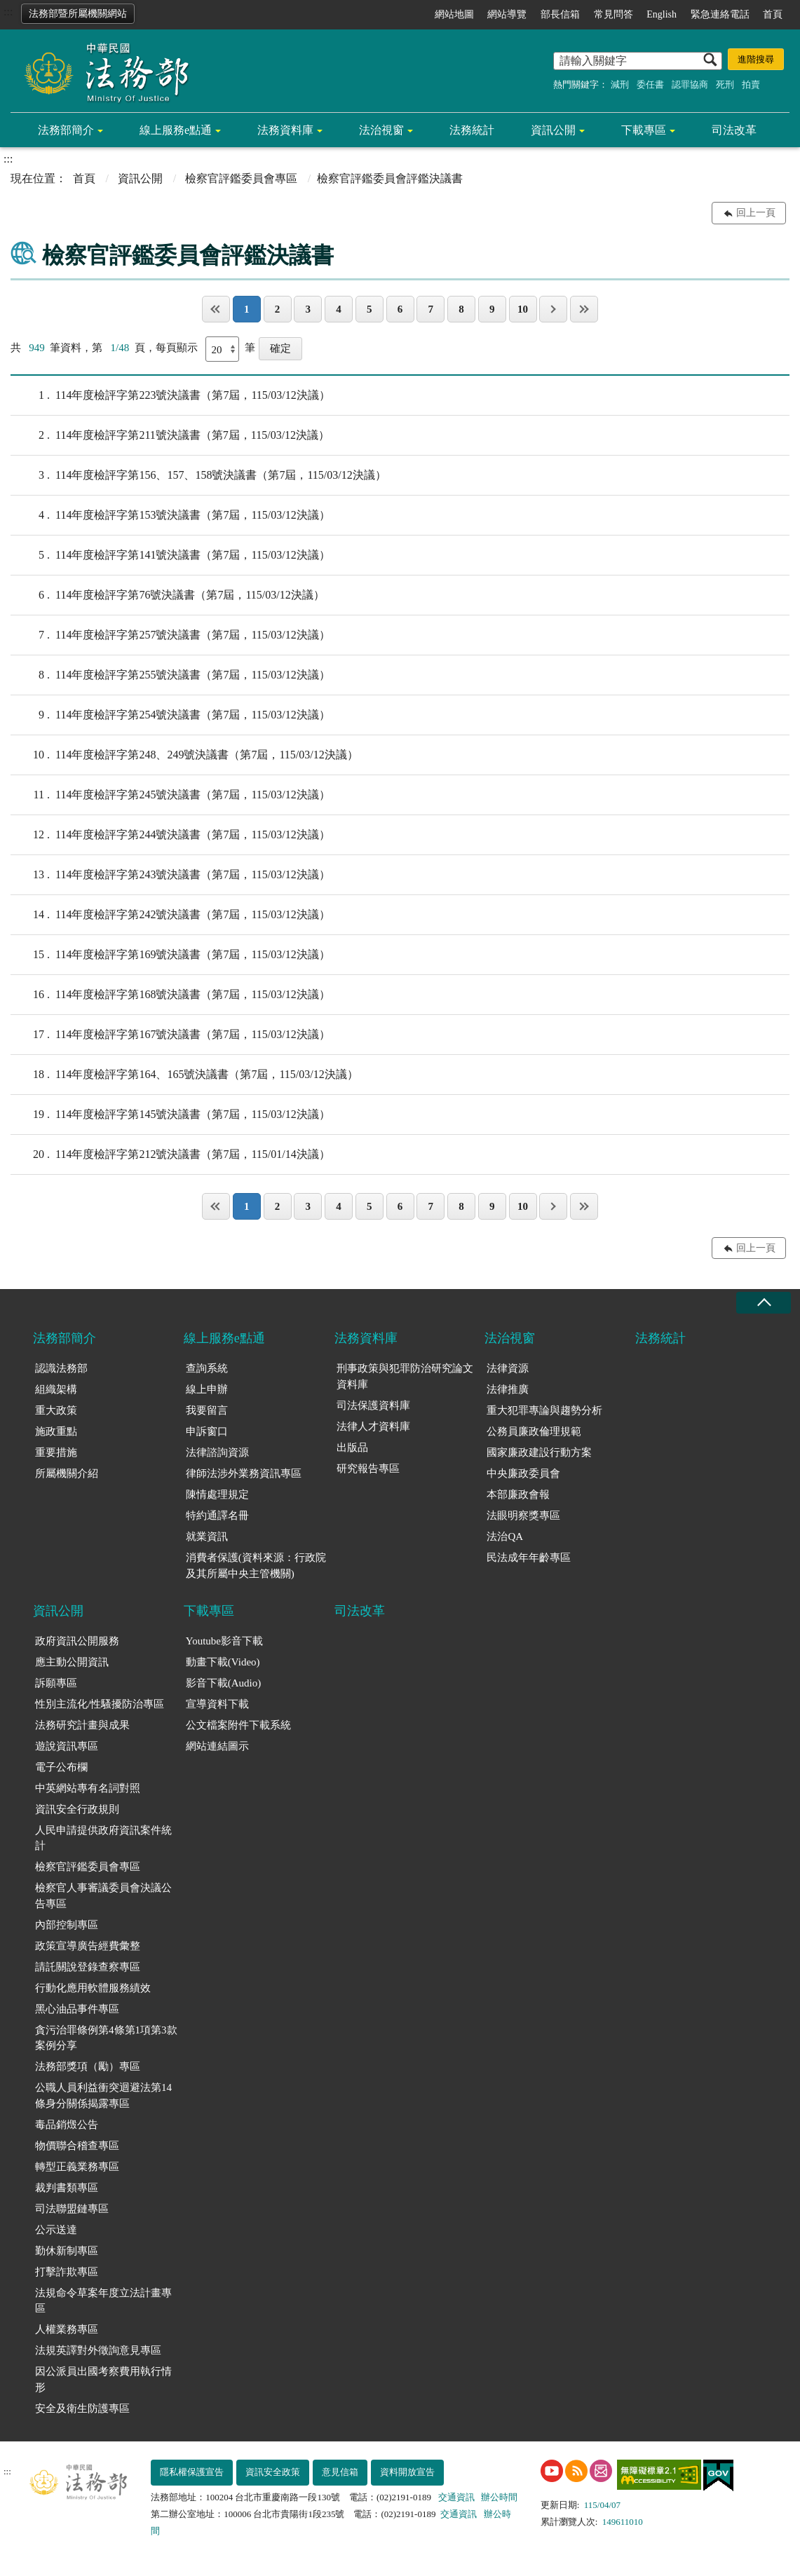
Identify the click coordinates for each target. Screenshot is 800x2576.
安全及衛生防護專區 (82, 2408)
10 (522, 309)
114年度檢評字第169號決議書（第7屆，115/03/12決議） (170, 954)
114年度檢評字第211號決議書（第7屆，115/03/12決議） (170, 435)
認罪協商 (690, 84)
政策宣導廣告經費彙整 (87, 1945)
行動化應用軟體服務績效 (93, 1988)
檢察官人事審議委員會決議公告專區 (103, 1895)
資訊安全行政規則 (77, 1809)
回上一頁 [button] (755, 212)
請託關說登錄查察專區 (87, 1966)
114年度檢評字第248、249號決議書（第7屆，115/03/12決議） (184, 755)
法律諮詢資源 (217, 1452)
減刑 (620, 84)
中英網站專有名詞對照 (87, 1788)
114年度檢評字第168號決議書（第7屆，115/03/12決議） (170, 994)
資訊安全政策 (272, 2472)
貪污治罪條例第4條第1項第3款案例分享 (106, 2038)
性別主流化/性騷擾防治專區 (99, 1704)
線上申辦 (207, 1389)
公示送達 (56, 2229)
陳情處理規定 (217, 1494)
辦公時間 (499, 2497)
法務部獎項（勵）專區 (87, 2066)
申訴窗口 (207, 1431)
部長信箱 (560, 14)
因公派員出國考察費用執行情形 (103, 2379)
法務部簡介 (66, 130)
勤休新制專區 (66, 2250)
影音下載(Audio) (224, 1683)
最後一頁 (584, 309)
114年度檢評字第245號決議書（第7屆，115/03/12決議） (170, 794)
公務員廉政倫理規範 (534, 1431)
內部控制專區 (66, 1924)
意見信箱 (340, 2472)
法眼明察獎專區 (523, 1515)
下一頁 (553, 309)
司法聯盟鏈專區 (72, 2208)
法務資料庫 (285, 130)
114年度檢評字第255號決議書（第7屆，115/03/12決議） (170, 675)
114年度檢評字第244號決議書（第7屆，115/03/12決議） (170, 834)
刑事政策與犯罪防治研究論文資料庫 (405, 1376)
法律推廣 (508, 1389)
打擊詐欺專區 (66, 2271)
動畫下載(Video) (223, 1662)
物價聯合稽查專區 (77, 2145)
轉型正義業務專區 (77, 2166)
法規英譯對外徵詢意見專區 (98, 2350)
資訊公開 (553, 130)
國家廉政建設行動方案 (539, 1452)
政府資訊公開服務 (77, 1641)
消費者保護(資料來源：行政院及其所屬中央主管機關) (256, 1565)
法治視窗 (381, 130)
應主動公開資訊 (72, 1662)
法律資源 (508, 1368)
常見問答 (613, 14)
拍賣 (751, 84)
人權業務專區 (66, 2329)
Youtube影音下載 (224, 1641)
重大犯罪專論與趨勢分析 (544, 1410)
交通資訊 (456, 2497)
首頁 (772, 14)
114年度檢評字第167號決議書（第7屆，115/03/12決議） (170, 1034)
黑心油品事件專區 (77, 2009)
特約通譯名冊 (217, 1515)
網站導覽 (507, 14)
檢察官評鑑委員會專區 (241, 178)
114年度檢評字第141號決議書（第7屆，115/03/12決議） (170, 555)
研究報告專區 (368, 1468)
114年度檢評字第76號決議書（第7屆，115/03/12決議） (168, 595)
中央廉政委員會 (523, 1473)
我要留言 (207, 1410)
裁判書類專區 (66, 2187)
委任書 (650, 84)
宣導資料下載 (217, 1704)
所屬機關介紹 (66, 1473)
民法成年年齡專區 (529, 1557)
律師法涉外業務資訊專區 (243, 1473)
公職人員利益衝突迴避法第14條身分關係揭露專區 (103, 2095)
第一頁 (216, 309)
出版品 (352, 1447)
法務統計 (471, 130)
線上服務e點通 (176, 130)
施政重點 (56, 1431)
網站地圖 (454, 14)
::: (8, 12)
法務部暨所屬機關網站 (78, 13)
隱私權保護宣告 (192, 2472)
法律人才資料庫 (373, 1426)
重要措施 (56, 1452)
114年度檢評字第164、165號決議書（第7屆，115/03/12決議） (184, 1074)
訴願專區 (56, 1683)
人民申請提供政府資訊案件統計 (103, 1838)
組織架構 (56, 1389)
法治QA (505, 1536)
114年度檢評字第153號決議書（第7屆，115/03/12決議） (170, 515)
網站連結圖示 (217, 1746)
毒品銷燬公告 (66, 2124)
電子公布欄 (61, 1767)
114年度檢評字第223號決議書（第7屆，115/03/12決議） (170, 395)
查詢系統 (207, 1368)
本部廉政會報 (518, 1494)
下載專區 (643, 130)
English (661, 14)
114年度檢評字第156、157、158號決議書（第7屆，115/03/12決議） (198, 475)
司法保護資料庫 (373, 1405)
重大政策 (56, 1410)
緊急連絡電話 (720, 14)
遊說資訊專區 (66, 1746)
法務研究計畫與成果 (82, 1725)
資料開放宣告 (407, 2472)
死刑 (725, 84)
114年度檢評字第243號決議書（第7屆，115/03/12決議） (170, 874)
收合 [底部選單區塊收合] (763, 1303)
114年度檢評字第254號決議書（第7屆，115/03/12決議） (170, 715)
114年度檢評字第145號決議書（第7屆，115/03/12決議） (170, 1114)
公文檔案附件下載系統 (238, 1725)
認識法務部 (61, 1368)
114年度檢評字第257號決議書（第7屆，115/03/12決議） (170, 635)
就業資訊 (207, 1536)
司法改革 (734, 130)
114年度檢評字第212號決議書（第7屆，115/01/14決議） (170, 1154)
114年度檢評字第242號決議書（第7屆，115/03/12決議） (170, 914)
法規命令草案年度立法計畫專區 (103, 2301)
